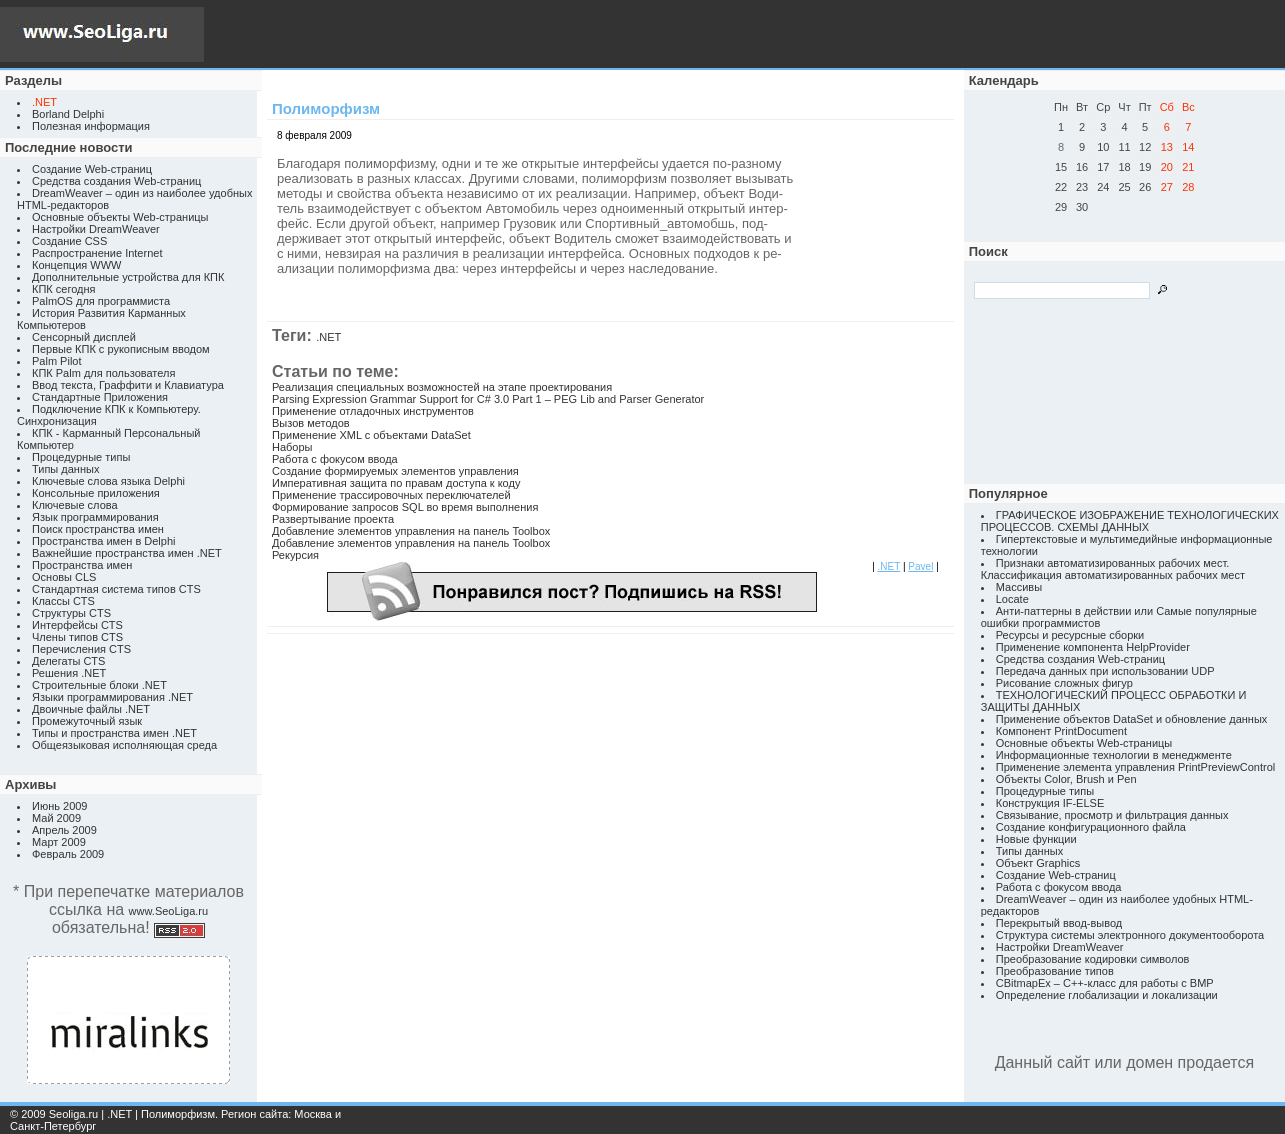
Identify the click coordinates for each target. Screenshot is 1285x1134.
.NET (328, 337)
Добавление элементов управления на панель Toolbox (411, 531)
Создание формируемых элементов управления (395, 471)
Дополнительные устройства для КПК (128, 277)
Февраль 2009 (68, 854)
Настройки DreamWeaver (96, 229)
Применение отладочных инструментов (373, 411)
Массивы (1019, 587)
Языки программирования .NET (112, 697)
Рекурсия (295, 555)
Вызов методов (311, 423)
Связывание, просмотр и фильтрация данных (1112, 815)
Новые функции (1036, 839)
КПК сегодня (64, 289)
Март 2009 (59, 842)
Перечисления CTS (81, 649)
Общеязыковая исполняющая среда (124, 745)
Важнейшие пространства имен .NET (127, 553)
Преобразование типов (1055, 971)
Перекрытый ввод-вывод (1059, 923)
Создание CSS (69, 241)
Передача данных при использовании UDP (1105, 671)
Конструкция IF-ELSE (1050, 803)
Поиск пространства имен (98, 529)
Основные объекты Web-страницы (120, 217)
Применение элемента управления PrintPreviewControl (1135, 767)
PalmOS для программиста (101, 301)
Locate (1012, 599)
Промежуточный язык (87, 721)
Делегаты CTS (68, 661)
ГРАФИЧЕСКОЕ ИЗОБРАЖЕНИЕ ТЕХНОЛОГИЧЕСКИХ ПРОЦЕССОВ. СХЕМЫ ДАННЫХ (1130, 521)
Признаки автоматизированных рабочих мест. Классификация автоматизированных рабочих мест (1113, 569)
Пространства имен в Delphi (103, 541)
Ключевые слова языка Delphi (108, 481)
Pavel (920, 566)
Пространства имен (82, 565)
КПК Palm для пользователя (103, 373)
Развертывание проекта (333, 519)
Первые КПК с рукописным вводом (121, 349)
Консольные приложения (96, 493)
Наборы (292, 447)
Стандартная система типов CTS (116, 589)
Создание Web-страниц (92, 169)
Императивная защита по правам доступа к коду (396, 483)
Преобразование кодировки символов (1093, 959)
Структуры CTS (71, 613)
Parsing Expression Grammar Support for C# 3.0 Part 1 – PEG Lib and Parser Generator (488, 399)
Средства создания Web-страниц (116, 181)
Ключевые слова (75, 505)
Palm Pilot (57, 361)
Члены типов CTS (77, 637)
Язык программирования (95, 517)
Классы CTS (63, 601)
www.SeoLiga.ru (169, 911)
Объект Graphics (1038, 863)
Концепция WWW (76, 265)
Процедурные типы (81, 457)
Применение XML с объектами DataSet (371, 435)
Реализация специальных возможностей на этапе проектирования (442, 387)
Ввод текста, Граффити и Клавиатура (128, 385)
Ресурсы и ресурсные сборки (1070, 635)
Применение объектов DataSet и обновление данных (1132, 719)
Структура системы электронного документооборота (1130, 935)
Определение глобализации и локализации (1107, 995)
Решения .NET (69, 673)
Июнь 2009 (60, 806)
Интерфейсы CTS (77, 625)
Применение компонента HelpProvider (1093, 647)
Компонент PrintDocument (1061, 731)
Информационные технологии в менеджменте (1114, 755)
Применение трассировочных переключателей (391, 495)
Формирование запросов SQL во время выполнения (405, 507)
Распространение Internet (97, 253)
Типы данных (65, 469)
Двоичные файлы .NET (91, 709)
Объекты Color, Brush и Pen (1066, 779)
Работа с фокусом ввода (335, 459)
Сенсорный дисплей (84, 337)
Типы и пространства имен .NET (114, 733)
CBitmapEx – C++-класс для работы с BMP (1105, 983)
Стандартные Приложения (100, 397)
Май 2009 (56, 818)
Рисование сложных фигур (1064, 683)
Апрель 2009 (64, 830)
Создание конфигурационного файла (1091, 827)
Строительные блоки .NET (99, 685)
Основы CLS (64, 577)
